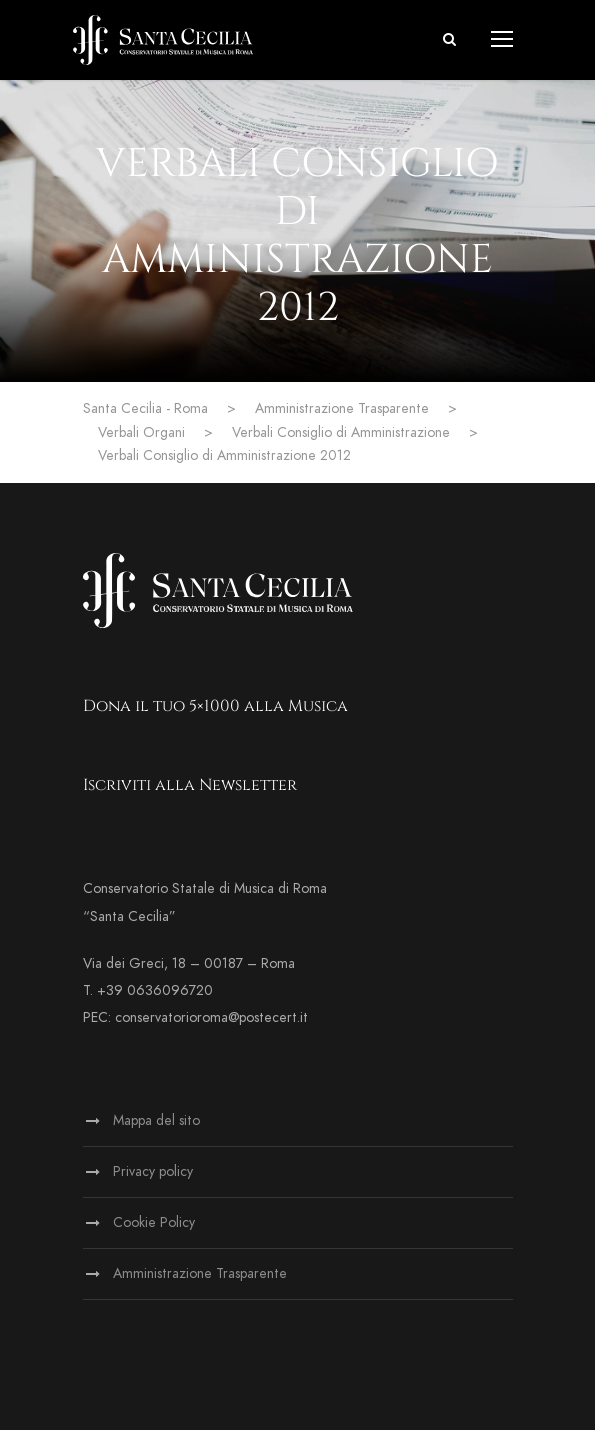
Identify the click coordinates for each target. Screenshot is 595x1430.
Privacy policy (153, 1171)
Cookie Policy (154, 1222)
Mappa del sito (156, 1120)
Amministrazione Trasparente (200, 1273)
